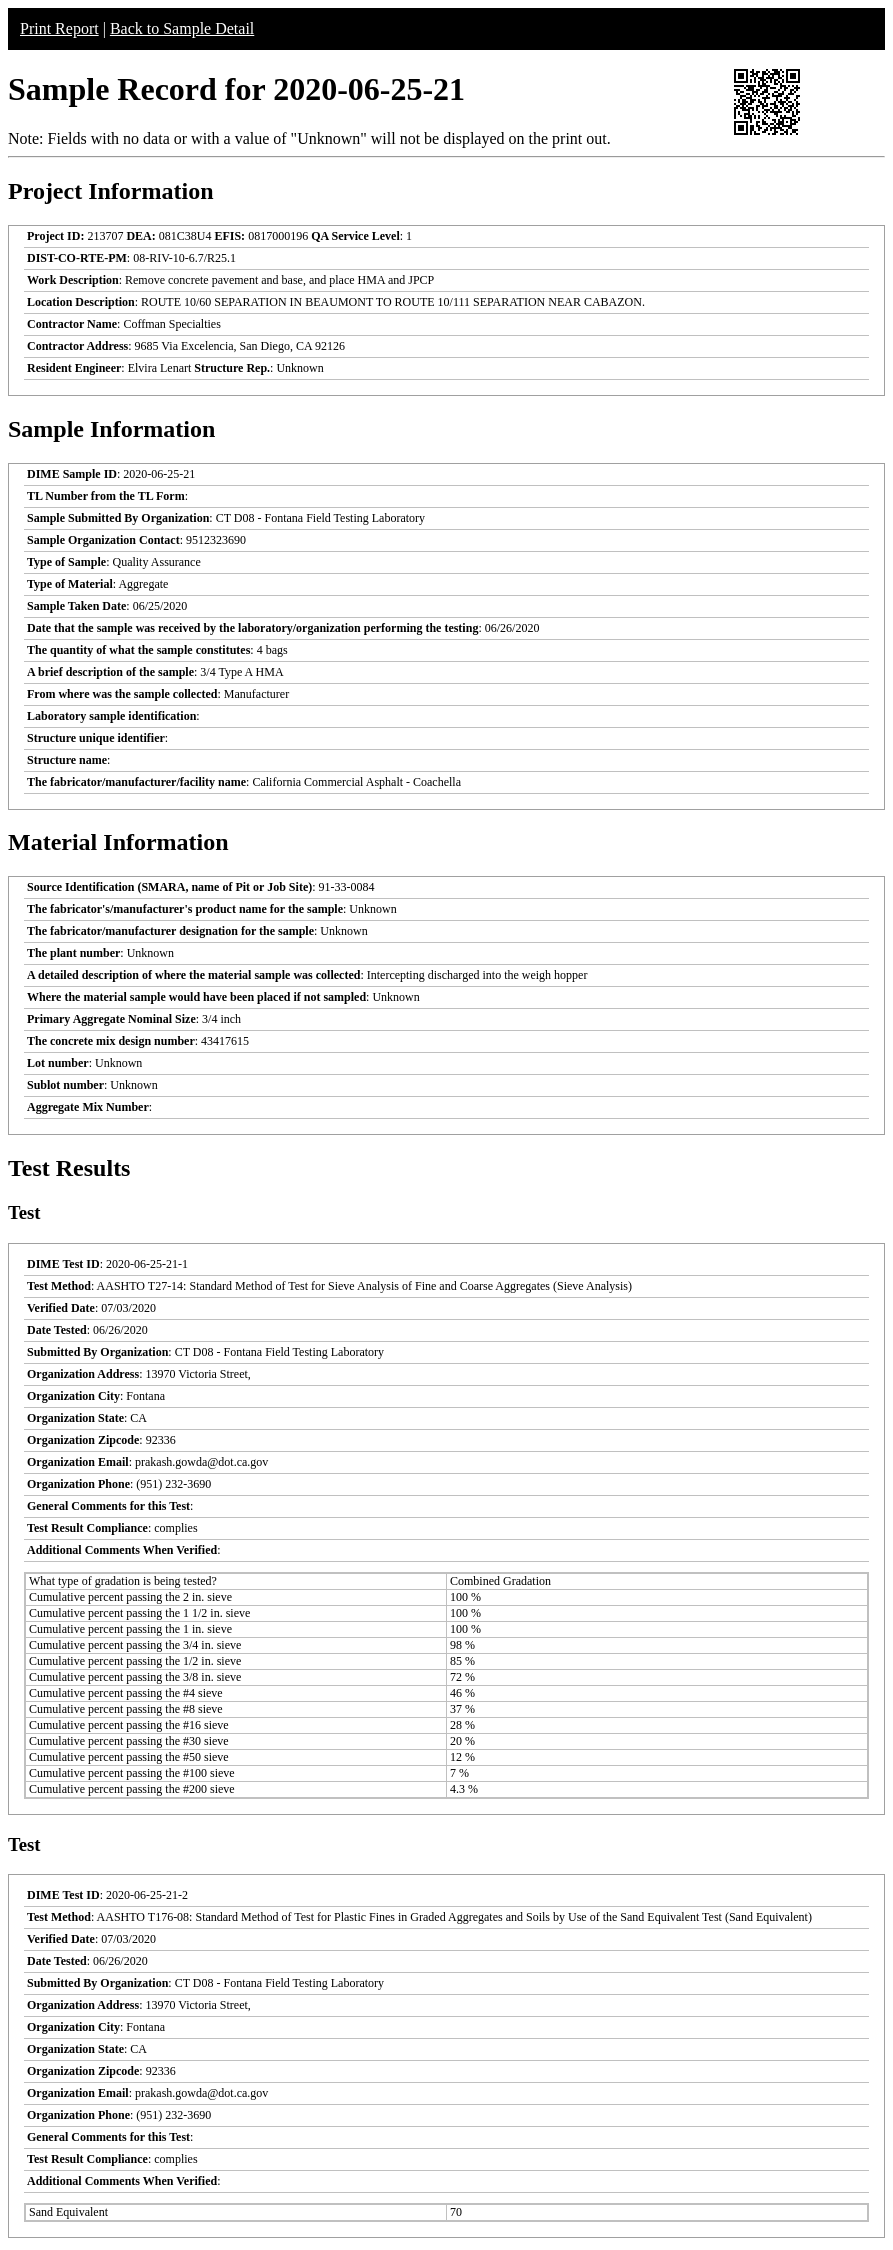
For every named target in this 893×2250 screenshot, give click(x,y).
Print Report (59, 28)
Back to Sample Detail (182, 28)
